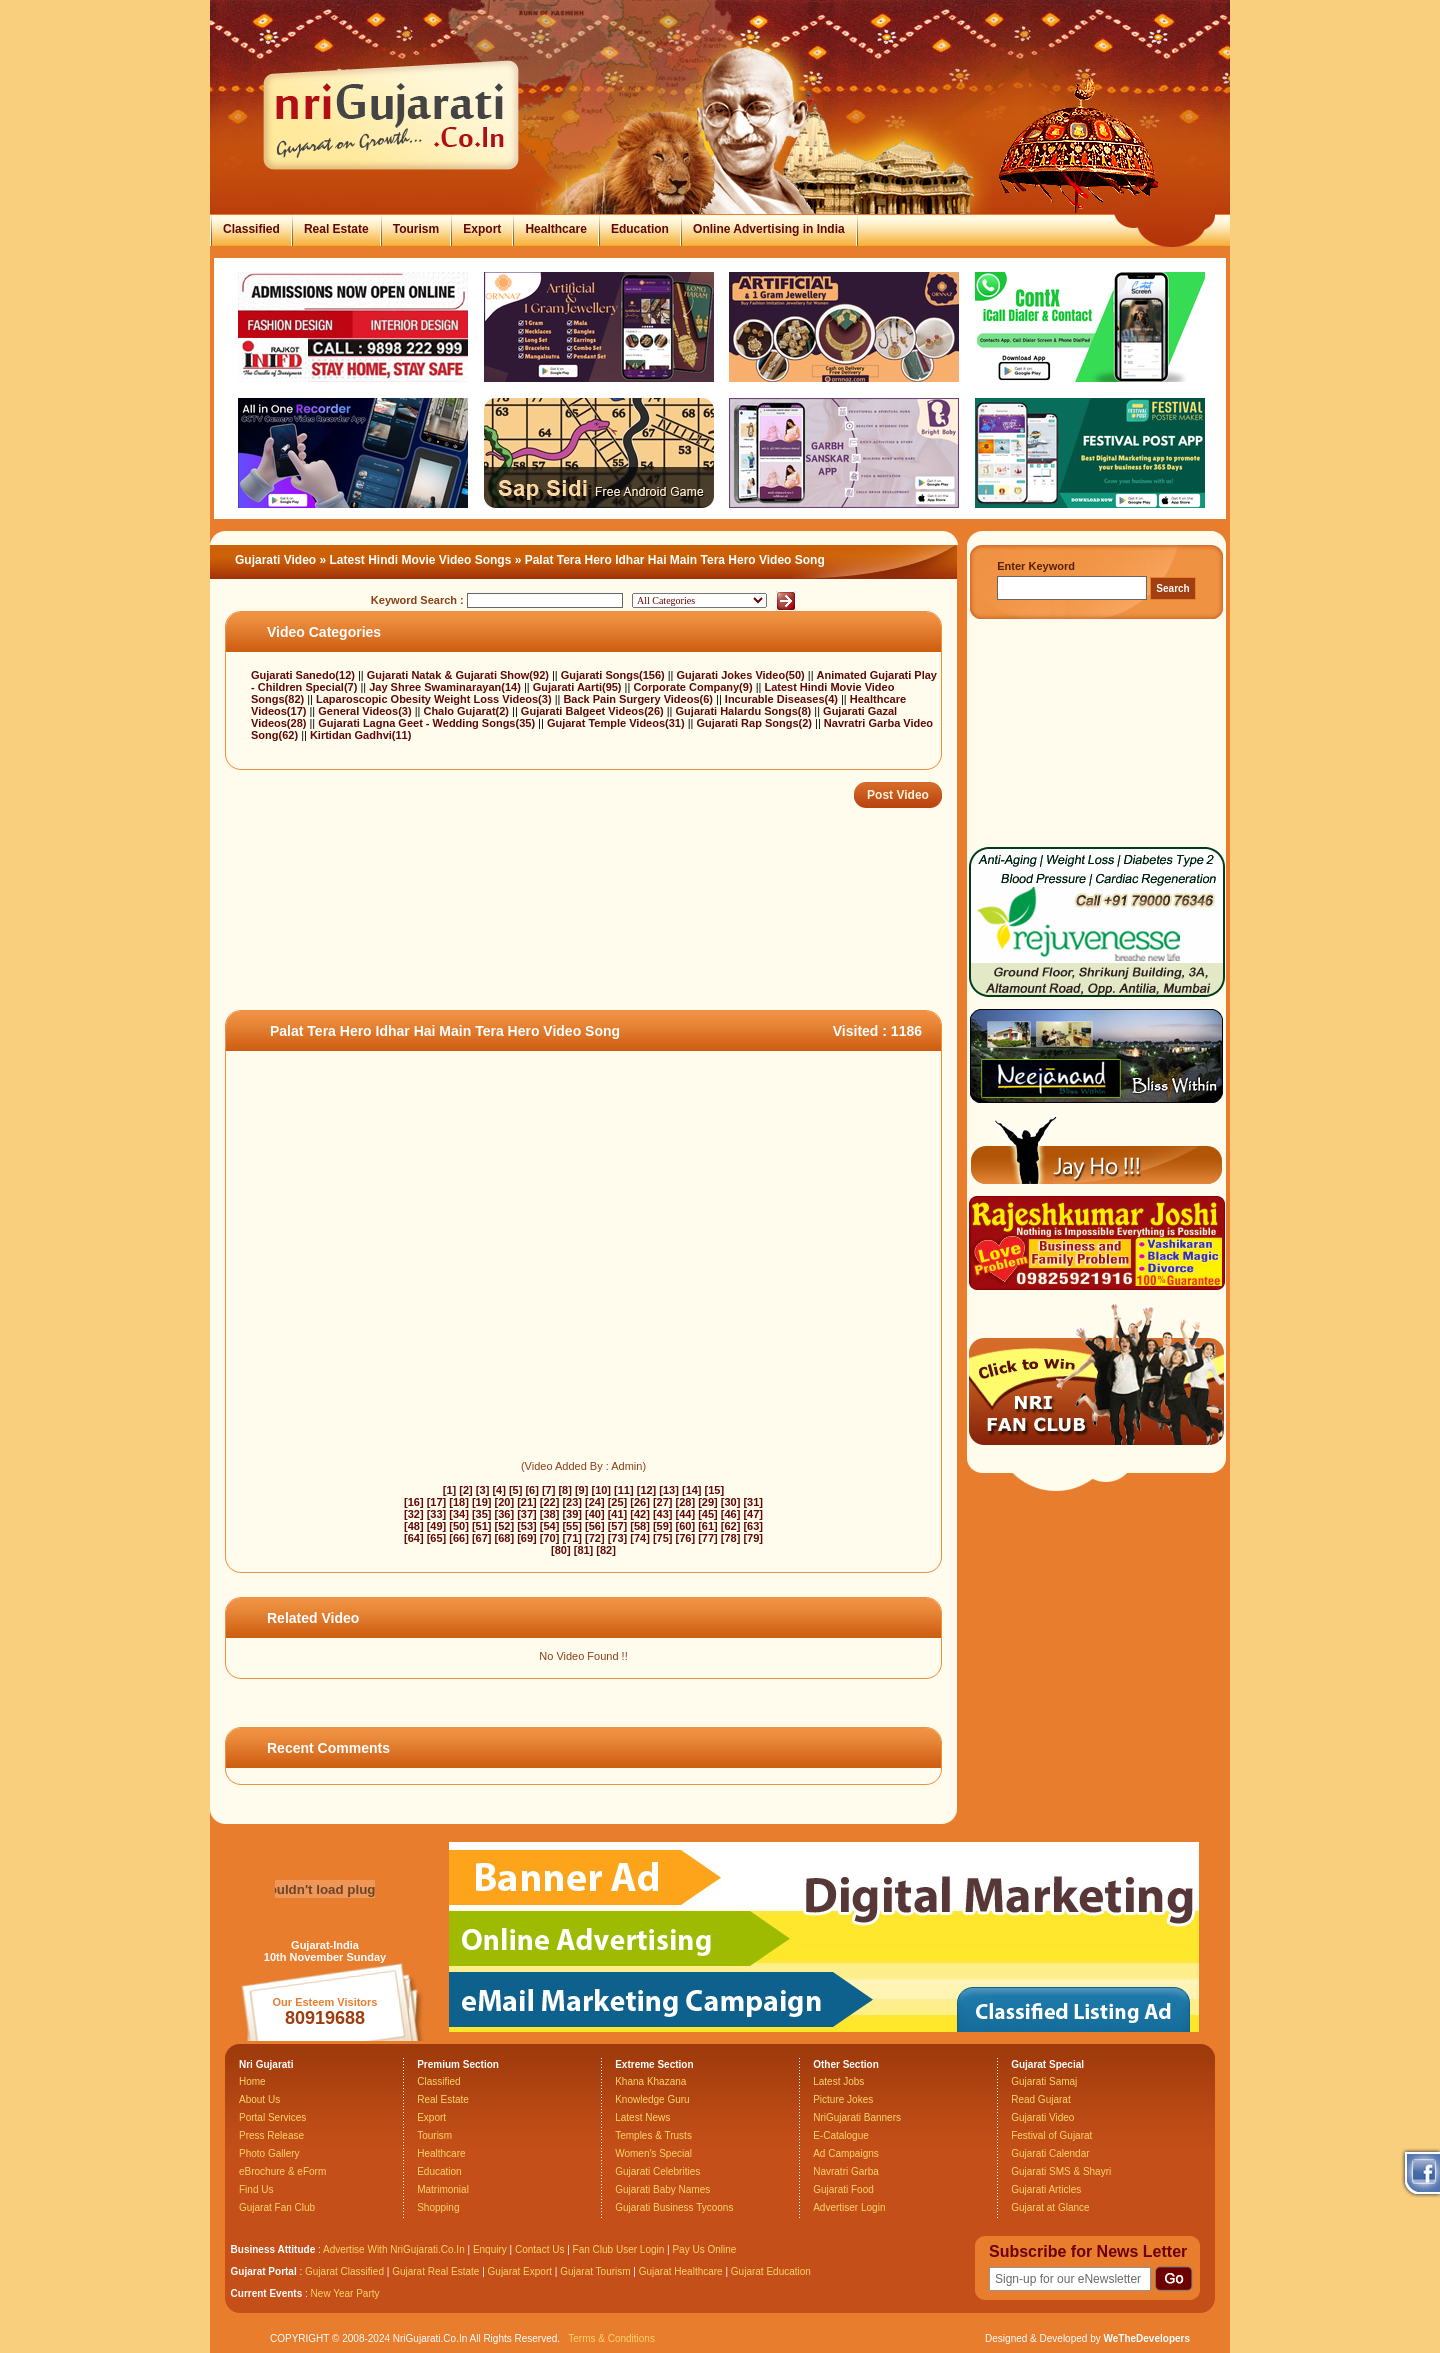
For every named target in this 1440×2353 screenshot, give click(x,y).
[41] (618, 1514)
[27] (663, 1502)
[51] (482, 1526)
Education (640, 229)
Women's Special (653, 2153)
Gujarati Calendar (1050, 2153)
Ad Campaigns (846, 2153)
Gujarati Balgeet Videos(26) (594, 711)
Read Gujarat (1040, 2099)
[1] (449, 1490)
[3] (482, 1490)
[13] (669, 1490)
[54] (550, 1526)
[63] (753, 1526)
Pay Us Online (704, 2249)
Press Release (271, 2135)
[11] (624, 1490)
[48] (414, 1526)
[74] (640, 1538)
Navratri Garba (846, 2171)
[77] (708, 1538)
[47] (753, 1514)
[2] (465, 1490)
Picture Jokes (843, 2099)
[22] (550, 1502)
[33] (437, 1514)
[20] (505, 1502)
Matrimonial (443, 2189)
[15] (715, 1490)
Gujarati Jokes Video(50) (742, 675)
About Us (259, 2099)
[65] (437, 1538)
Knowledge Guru (652, 2099)
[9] (581, 1490)
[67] (482, 1538)
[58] (640, 1526)
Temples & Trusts (653, 2135)
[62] (731, 1526)
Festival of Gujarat (1051, 2135)
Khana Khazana (650, 2081)
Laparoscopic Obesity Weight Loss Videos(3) (435, 699)
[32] (414, 1514)
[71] (572, 1538)
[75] (663, 1538)
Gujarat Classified (344, 2271)
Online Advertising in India (769, 229)
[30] (731, 1502)
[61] (708, 1526)
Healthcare (555, 229)
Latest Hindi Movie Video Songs (421, 560)
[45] (708, 1514)
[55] (572, 1526)
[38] (550, 1514)
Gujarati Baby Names (662, 2189)
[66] (459, 1538)
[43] (663, 1514)
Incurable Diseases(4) (783, 699)
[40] (595, 1514)
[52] (505, 1526)
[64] (414, 1538)
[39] (572, 1514)
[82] (606, 1550)
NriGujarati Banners (857, 2117)
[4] (498, 1490)
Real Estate (336, 229)
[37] (527, 1514)
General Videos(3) (366, 711)
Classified (251, 229)
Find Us (256, 2189)
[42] (640, 1514)
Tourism (416, 229)
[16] (414, 1502)
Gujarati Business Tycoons (674, 2207)
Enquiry (491, 2249)
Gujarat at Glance (1050, 2207)
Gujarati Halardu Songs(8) (745, 711)
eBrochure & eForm (282, 2171)
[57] (618, 1526)
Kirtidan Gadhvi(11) (360, 735)
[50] (459, 1526)
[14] (692, 1490)
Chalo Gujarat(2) (467, 711)
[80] (561, 1550)
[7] (548, 1490)
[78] (731, 1538)
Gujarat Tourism (595, 2271)
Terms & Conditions (611, 2338)
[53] (527, 1526)
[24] (595, 1502)
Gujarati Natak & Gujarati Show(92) (459, 675)
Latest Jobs (838, 2081)
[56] (595, 1526)
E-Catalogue (841, 2135)
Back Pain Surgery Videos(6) (639, 699)
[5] (515, 1490)
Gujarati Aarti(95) (579, 687)
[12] (647, 1490)
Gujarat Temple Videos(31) (617, 723)
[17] (437, 1502)
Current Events (267, 2293)
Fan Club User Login (619, 2249)
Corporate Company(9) (694, 687)
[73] (618, 1538)
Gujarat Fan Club (277, 2207)
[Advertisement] (589, 945)
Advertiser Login (849, 2207)
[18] (459, 1502)
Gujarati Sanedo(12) (304, 675)
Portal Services (272, 2117)
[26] (640, 1502)
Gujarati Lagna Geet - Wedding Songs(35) (428, 723)
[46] (731, 1514)
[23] (572, 1502)
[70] (550, 1538)
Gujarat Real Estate (435, 2271)
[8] (564, 1490)
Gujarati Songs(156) (614, 675)
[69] (527, 1538)
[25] (618, 1502)
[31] (753, 1502)
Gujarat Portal (264, 2271)
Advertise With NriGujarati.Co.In (394, 2249)
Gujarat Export (520, 2271)
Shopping (438, 2207)
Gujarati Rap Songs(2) (755, 723)
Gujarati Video (275, 560)
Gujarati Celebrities (657, 2171)
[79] (753, 1538)
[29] (708, 1502)
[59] (663, 1526)
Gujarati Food (843, 2189)
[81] (584, 1550)
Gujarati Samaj (1044, 2081)
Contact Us (539, 2249)
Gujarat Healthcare (681, 2271)
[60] (686, 1526)
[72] (595, 1538)
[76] (686, 1538)
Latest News (642, 2117)
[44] (686, 1514)
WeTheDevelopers (1146, 2338)
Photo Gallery (269, 2153)
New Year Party (345, 2293)
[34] (459, 1514)
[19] (482, 1502)
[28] (686, 1502)
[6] (531, 1490)
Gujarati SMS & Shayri (1061, 2171)
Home (252, 2081)
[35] (482, 1514)
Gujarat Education (771, 2271)
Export (482, 229)
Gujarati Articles (1046, 2189)
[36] (505, 1514)
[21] (527, 1502)
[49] (437, 1526)
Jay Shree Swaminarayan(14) (446, 687)
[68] (505, 1538)
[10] (601, 1490)
